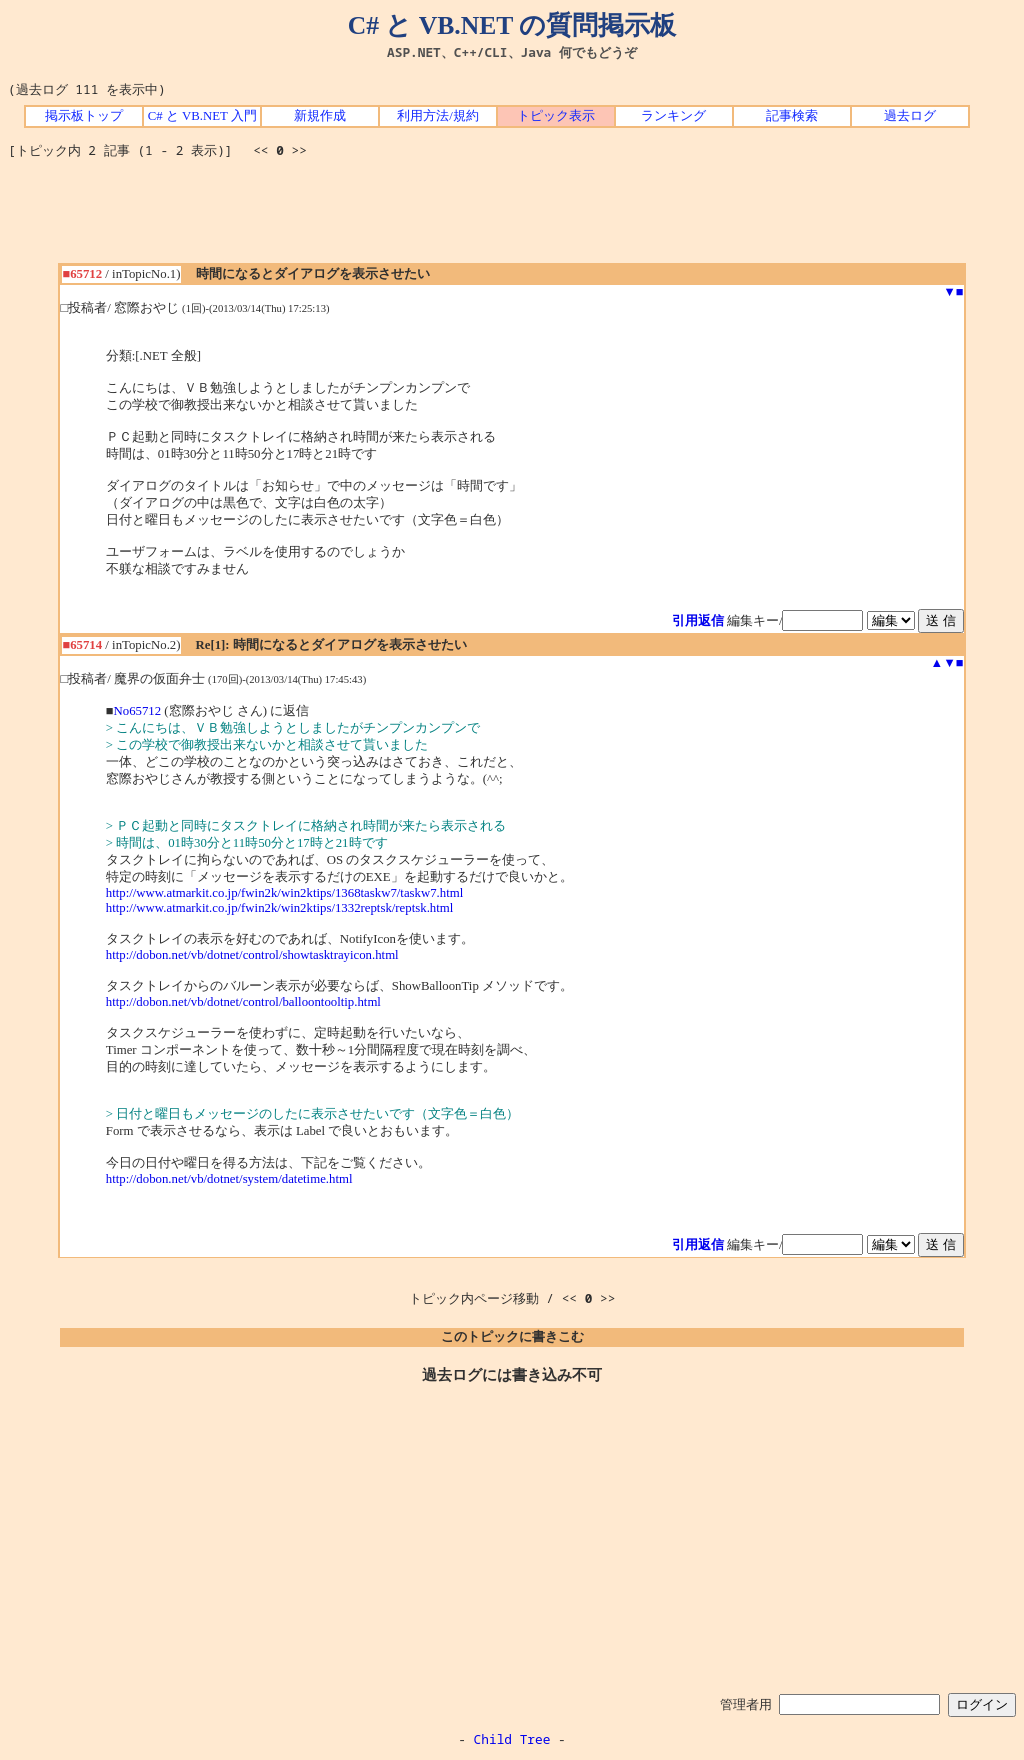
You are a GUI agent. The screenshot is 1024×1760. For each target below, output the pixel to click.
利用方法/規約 (438, 116)
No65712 (138, 711)
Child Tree (512, 1739)
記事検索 (792, 116)
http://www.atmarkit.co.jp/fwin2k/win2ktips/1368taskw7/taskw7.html (284, 893)
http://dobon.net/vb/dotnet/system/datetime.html (229, 1179)
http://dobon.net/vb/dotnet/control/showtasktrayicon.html (252, 955)
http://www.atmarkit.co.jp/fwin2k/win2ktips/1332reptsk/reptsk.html (280, 908)
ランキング (673, 116)
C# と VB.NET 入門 (202, 116)
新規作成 (320, 116)
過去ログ (910, 116)
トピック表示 (556, 116)
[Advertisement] (512, 218)
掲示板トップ (84, 116)
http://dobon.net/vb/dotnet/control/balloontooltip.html (243, 1002)
